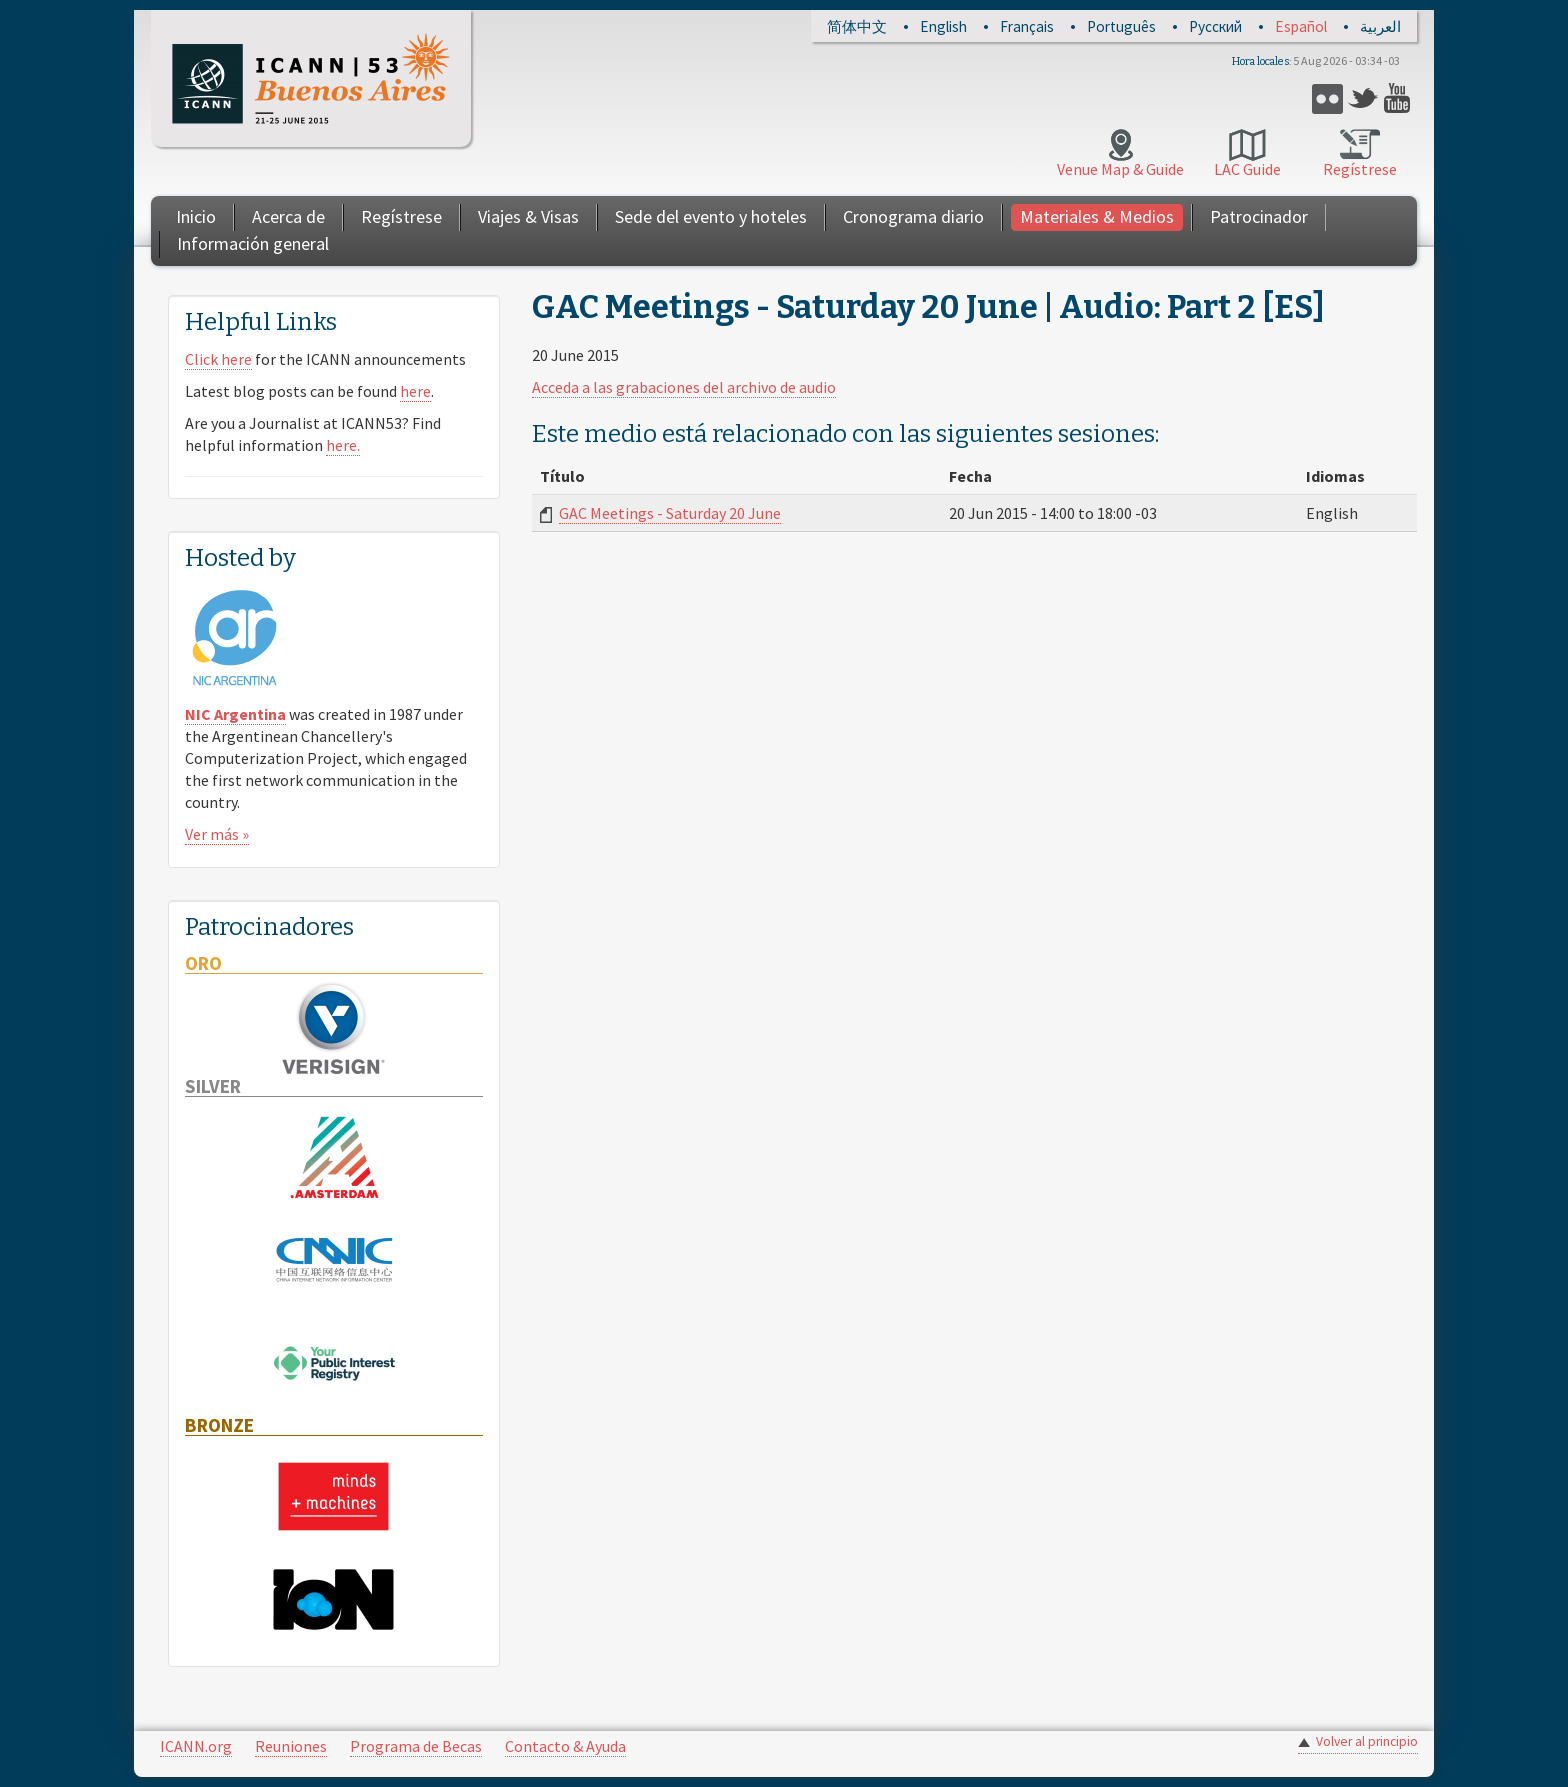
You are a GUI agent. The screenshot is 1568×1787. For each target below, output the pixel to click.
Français (1027, 26)
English (943, 26)
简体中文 (857, 26)
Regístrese (1360, 169)
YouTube (1399, 98)
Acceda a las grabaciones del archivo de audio (684, 387)
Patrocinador (1259, 216)
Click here (218, 359)
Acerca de (288, 216)
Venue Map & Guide (1120, 169)
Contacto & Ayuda (565, 1746)
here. (343, 445)
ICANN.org (196, 1746)
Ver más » (217, 834)
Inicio (196, 216)
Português (1121, 26)
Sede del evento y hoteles (711, 216)
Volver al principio (1367, 1741)
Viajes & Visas (528, 216)
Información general (253, 243)
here (415, 391)
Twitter (1363, 98)
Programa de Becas (416, 1746)
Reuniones (291, 1746)
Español (1301, 26)
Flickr (1327, 98)
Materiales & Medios (1097, 216)
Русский (1215, 26)
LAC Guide (1247, 169)
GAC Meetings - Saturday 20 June (670, 513)
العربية (1380, 26)
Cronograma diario (913, 216)
